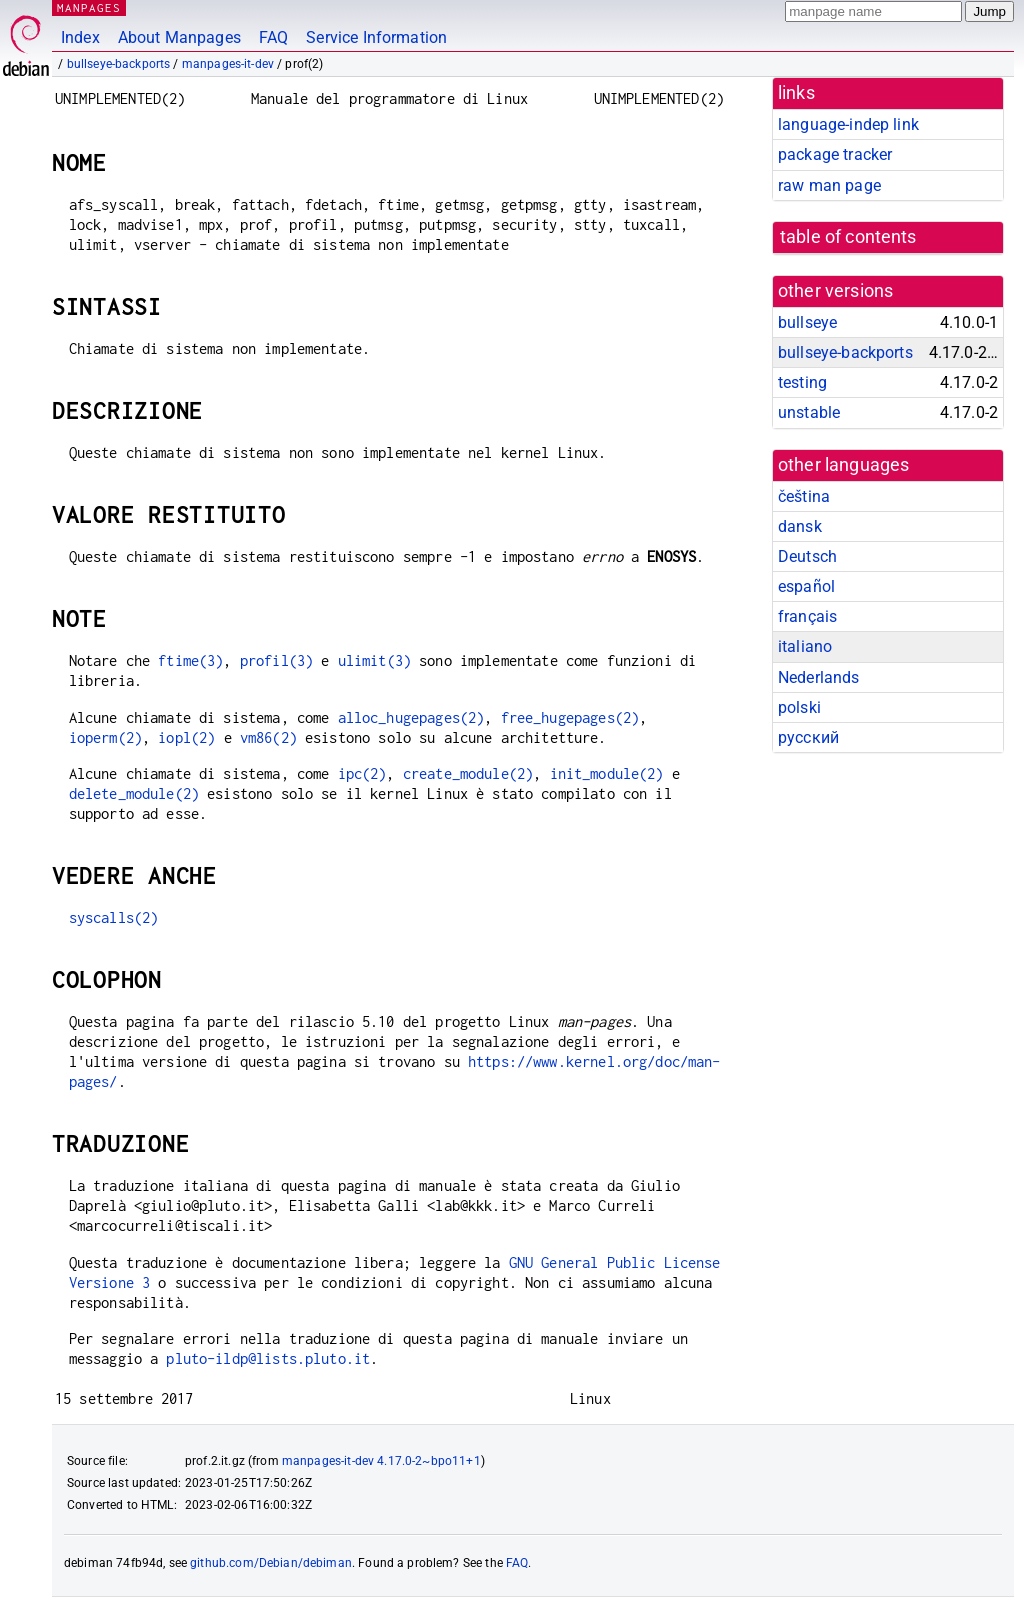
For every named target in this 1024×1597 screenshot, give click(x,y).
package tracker (835, 154)
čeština (804, 496)
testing (802, 382)
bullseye (807, 322)
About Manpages (179, 37)
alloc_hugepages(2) (411, 717)
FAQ (273, 37)
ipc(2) (362, 773)
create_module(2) (468, 773)
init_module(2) (607, 773)
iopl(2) (186, 737)
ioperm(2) (105, 737)
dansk (800, 526)
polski (799, 707)
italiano (805, 646)
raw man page (829, 185)
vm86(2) (268, 737)
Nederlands (819, 677)
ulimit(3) (374, 660)
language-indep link (848, 124)
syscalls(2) (114, 917)
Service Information (376, 37)
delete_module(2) (134, 793)
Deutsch (807, 556)
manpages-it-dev (228, 64)
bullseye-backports (119, 64)
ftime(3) (190, 660)
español (806, 586)
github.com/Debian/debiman (271, 1563)
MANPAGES (89, 7)
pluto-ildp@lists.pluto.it (268, 1358)
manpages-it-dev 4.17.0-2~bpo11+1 (381, 1461)
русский (808, 737)
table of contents (848, 237)
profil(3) (276, 660)
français (807, 616)
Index (80, 37)
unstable (809, 412)
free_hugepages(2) (570, 717)
